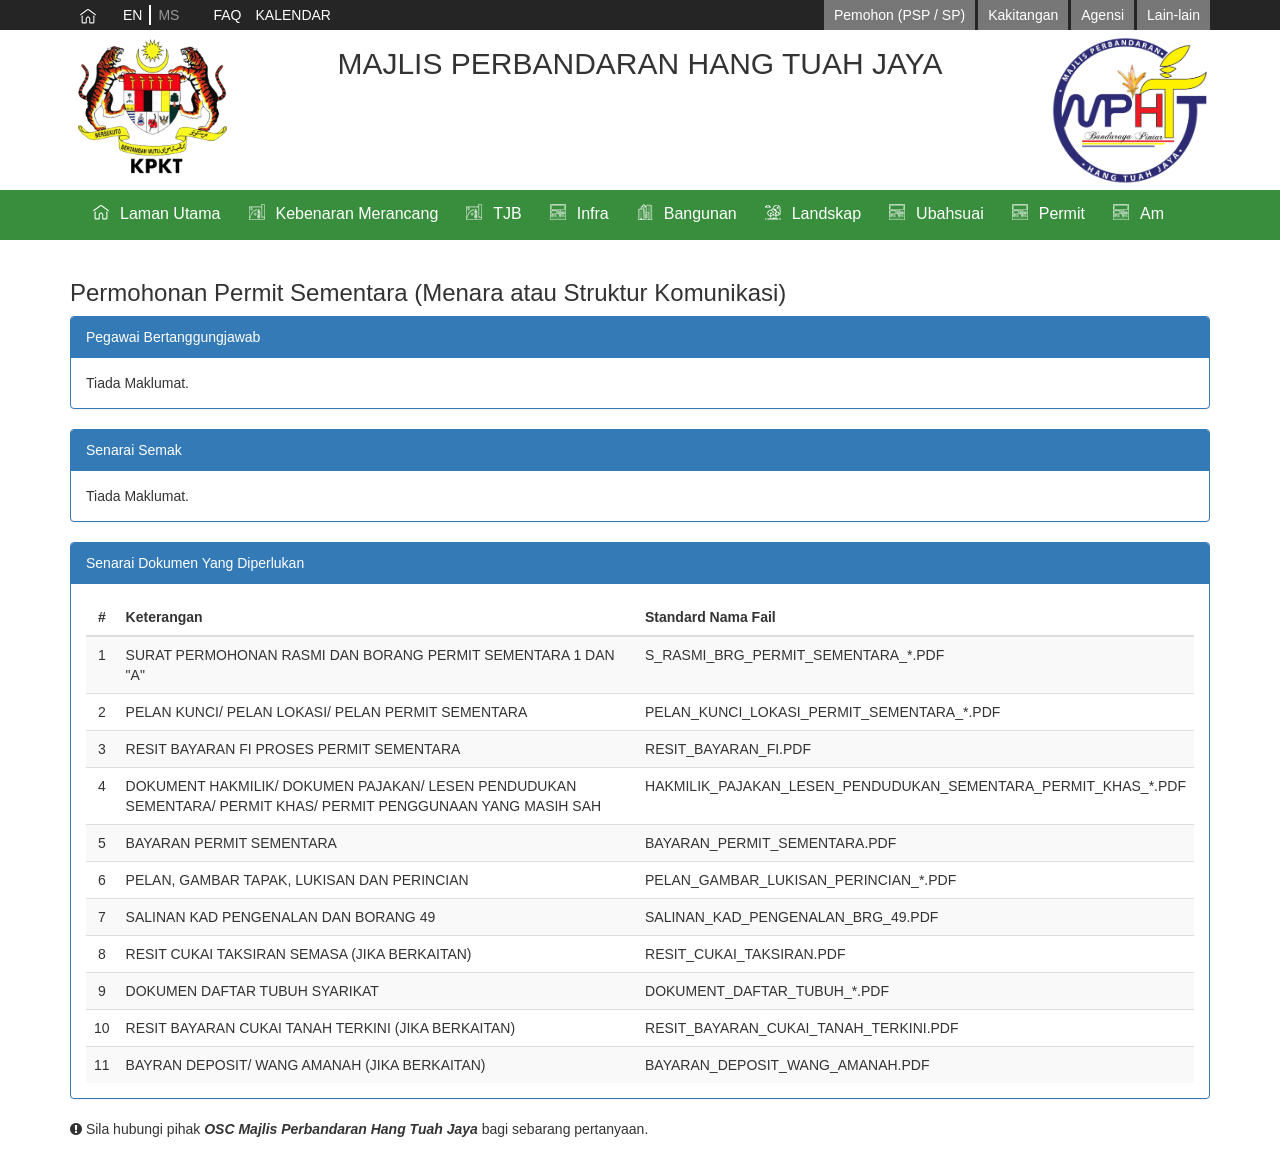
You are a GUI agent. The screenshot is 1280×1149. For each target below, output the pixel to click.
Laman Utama (170, 213)
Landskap (826, 213)
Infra (593, 213)
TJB (507, 213)
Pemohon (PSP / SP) (899, 15)
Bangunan (700, 213)
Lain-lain (1173, 15)
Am (1152, 213)
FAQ (227, 15)
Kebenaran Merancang (357, 213)
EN (132, 15)
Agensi (1102, 15)
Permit (1062, 213)
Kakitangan (1023, 15)
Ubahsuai (950, 213)
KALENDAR (292, 15)
